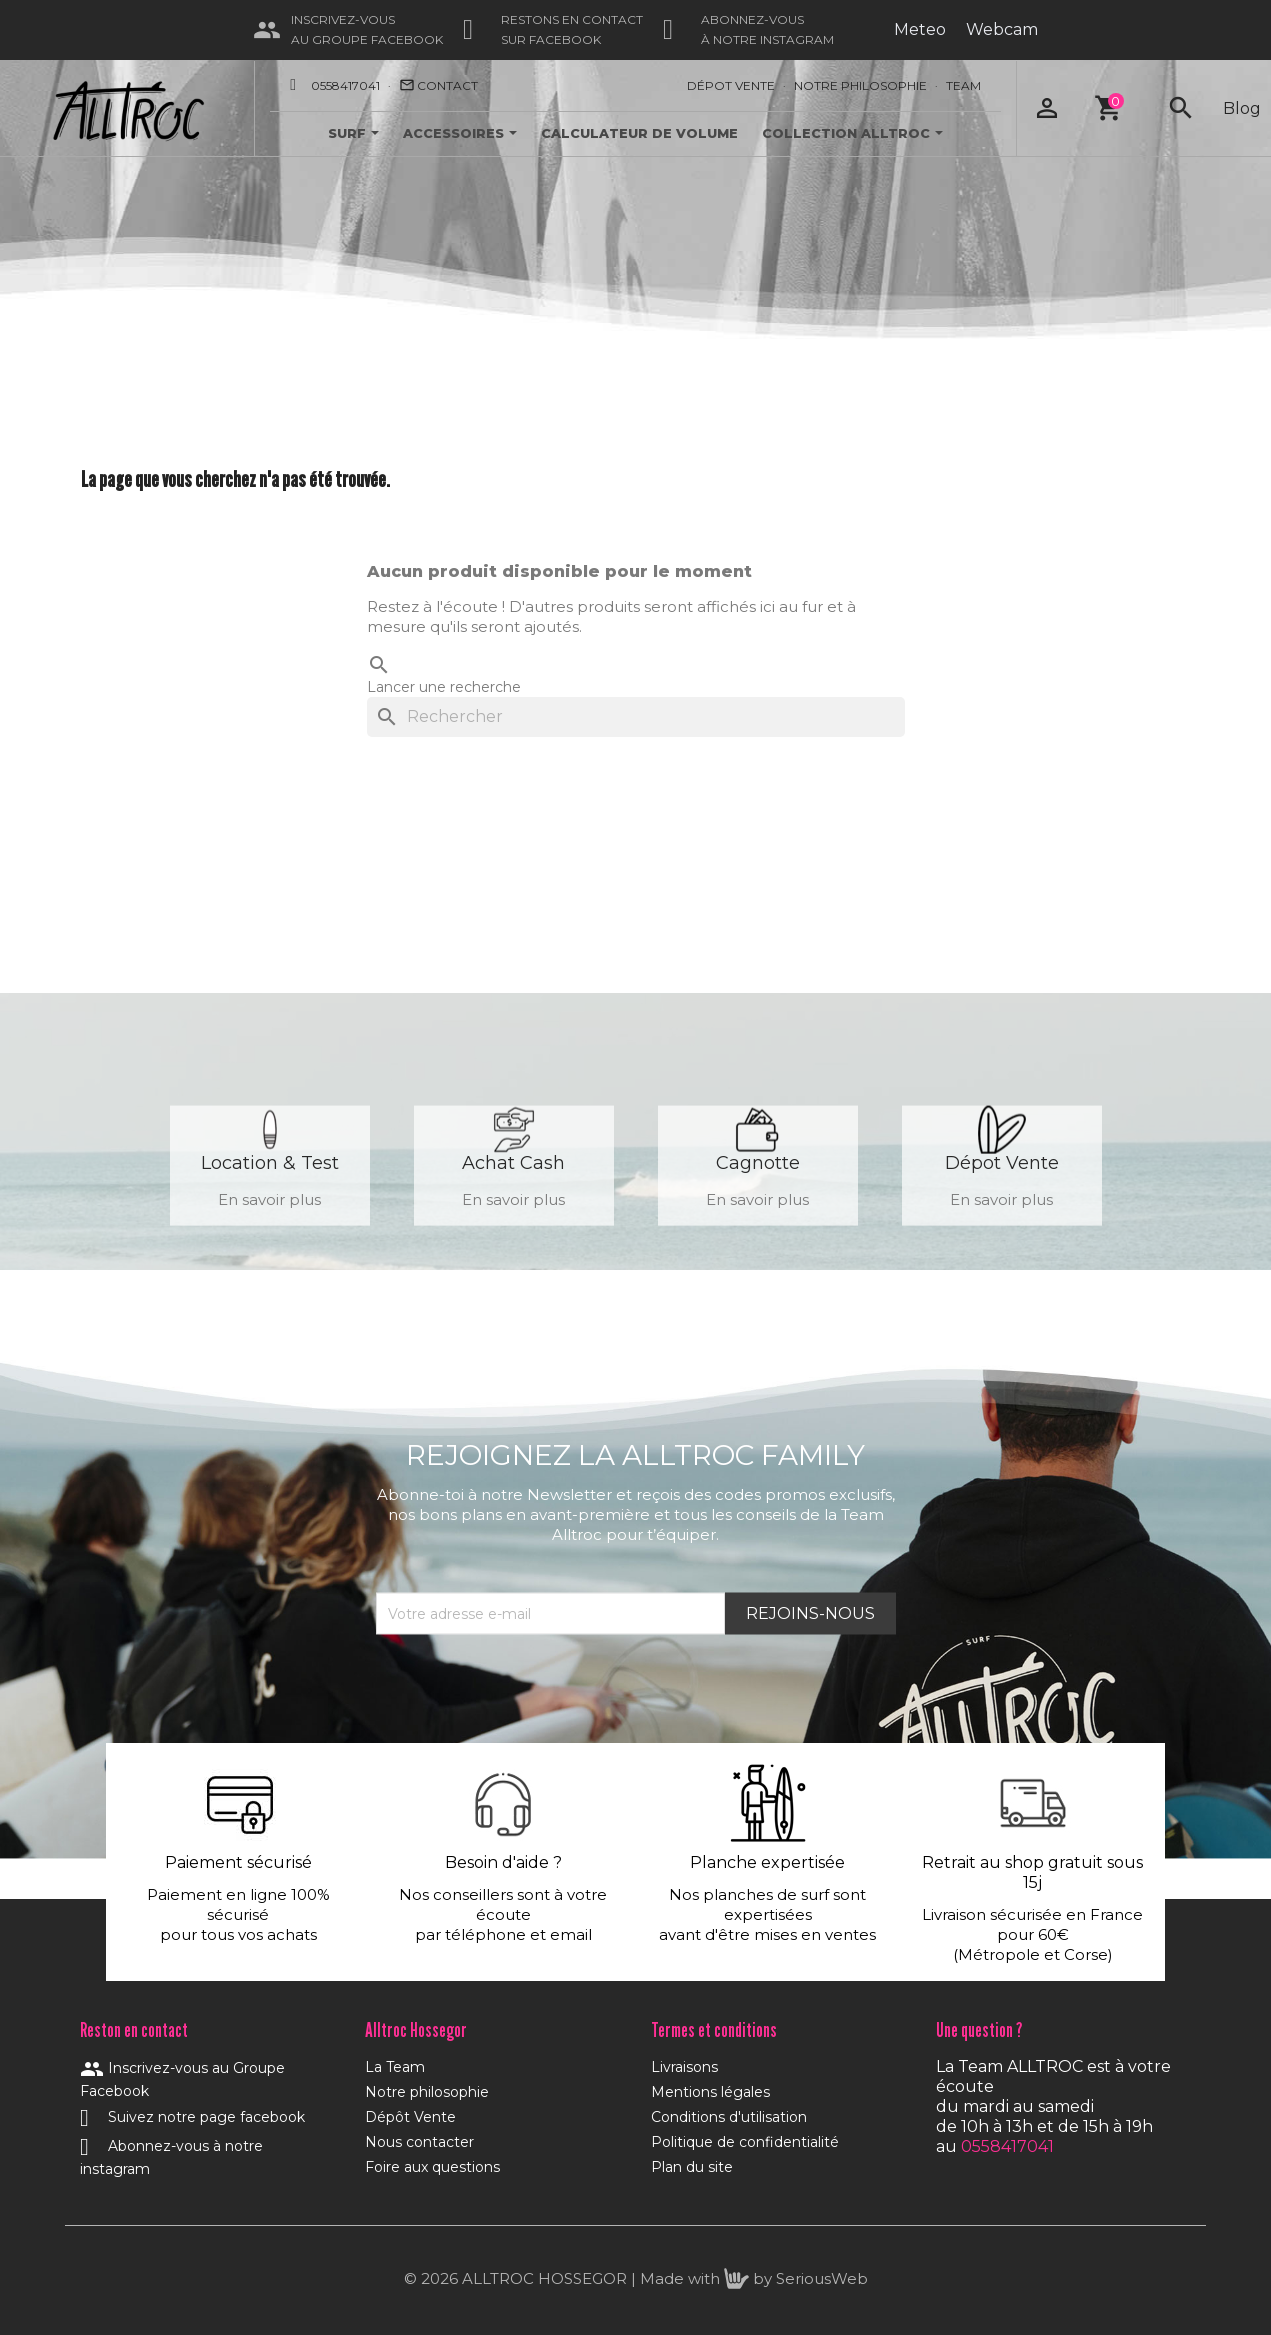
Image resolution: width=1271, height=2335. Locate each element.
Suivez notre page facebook (192, 2117)
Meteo (920, 29)
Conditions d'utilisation (729, 2117)
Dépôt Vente (410, 2117)
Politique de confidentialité (745, 2142)
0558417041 (345, 85)
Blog (1242, 108)
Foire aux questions (432, 2167)
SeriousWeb (822, 2278)
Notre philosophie (427, 2092)
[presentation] (528, 1684)
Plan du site (692, 2167)
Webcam (1002, 29)
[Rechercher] (636, 717)
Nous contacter (419, 2142)
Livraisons (684, 2067)
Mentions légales (710, 2092)
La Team (395, 2067)
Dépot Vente (731, 85)
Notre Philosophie (860, 85)
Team (963, 85)
